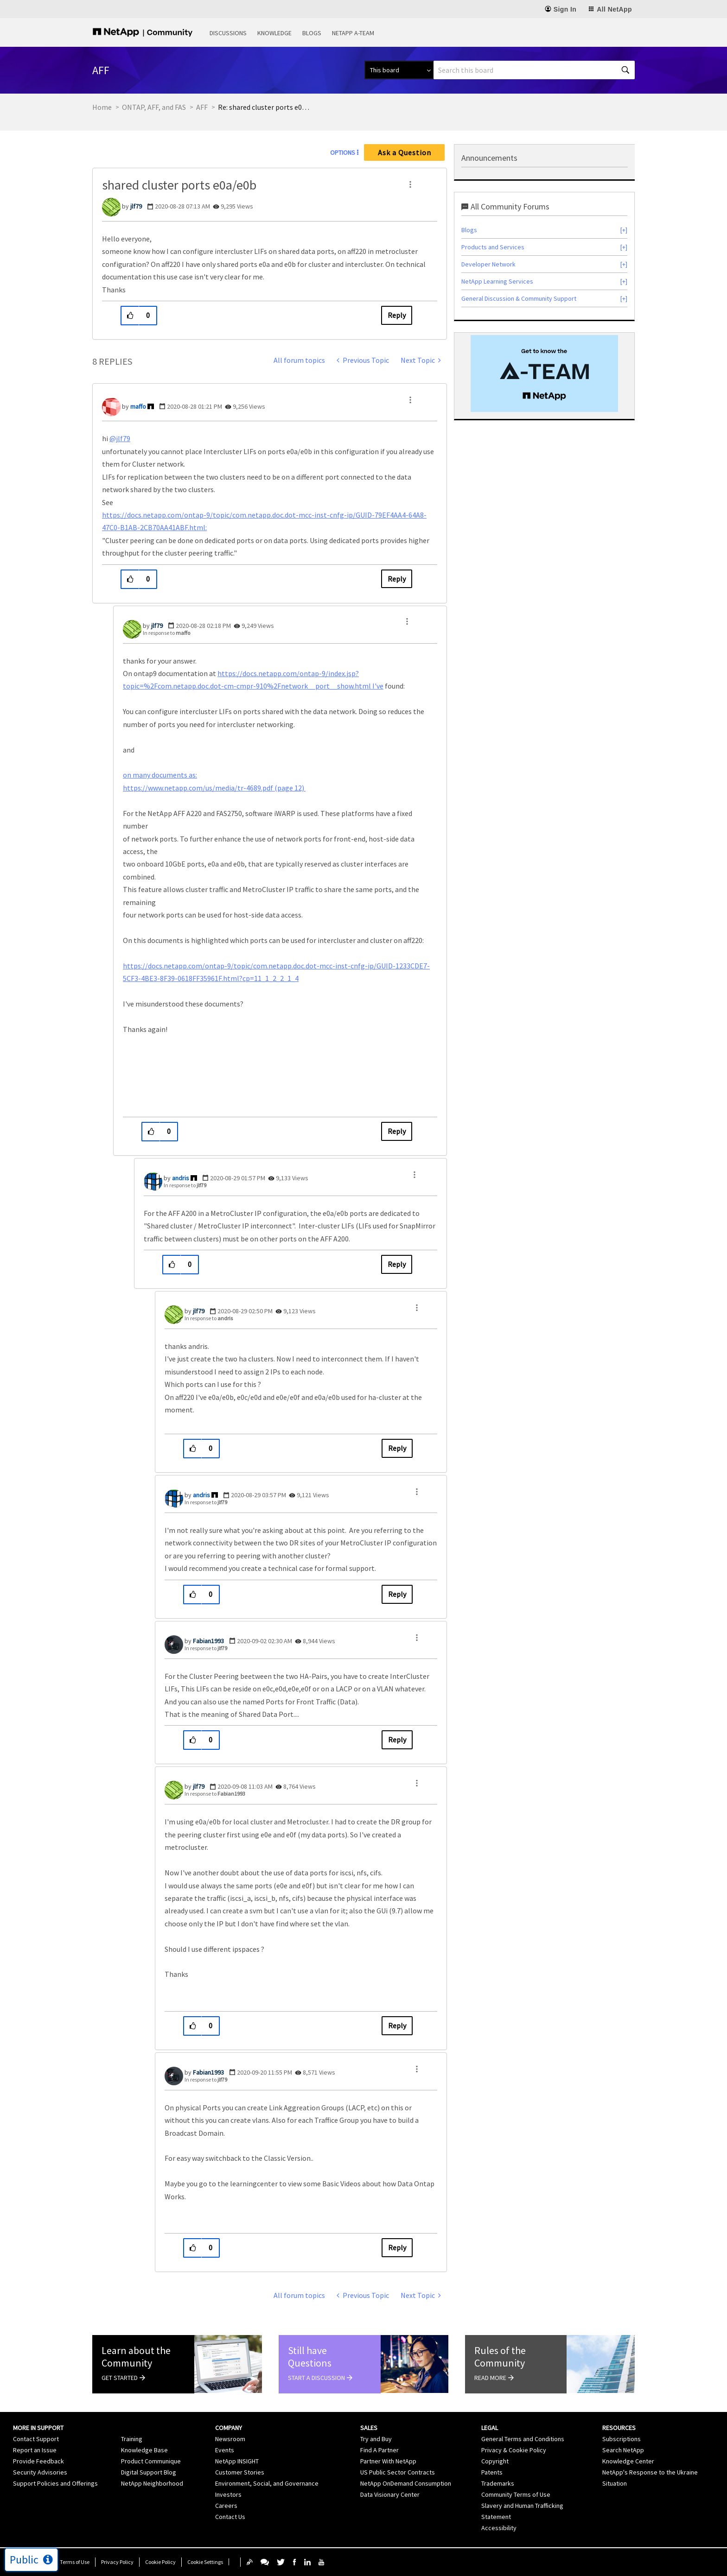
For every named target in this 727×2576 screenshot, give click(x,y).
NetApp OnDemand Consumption (405, 2483)
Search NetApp (623, 2450)
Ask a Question (404, 152)
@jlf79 (119, 438)
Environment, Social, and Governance (267, 2483)
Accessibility (499, 2528)
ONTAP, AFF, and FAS (154, 107)
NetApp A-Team (353, 33)
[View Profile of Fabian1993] (208, 1641)
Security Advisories (40, 2472)
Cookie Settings (205, 2561)
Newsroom (230, 2439)
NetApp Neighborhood (152, 2483)
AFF (202, 107)
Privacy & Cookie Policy (513, 2450)
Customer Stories (239, 2472)
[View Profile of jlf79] (136, 206)
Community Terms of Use (515, 2494)
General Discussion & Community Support (518, 298)
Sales (368, 2428)
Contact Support (36, 2439)
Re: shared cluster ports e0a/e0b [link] (264, 107)
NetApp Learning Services (497, 281)
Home (102, 107)
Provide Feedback (38, 2461)
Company (228, 2428)
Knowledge (274, 33)
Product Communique (151, 2461)
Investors (228, 2494)
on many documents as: (160, 774)
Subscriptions (621, 2439)
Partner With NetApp (388, 2461)
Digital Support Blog (148, 2472)
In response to (166, 632)
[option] (544, 373)
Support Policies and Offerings (55, 2483)
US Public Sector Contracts (397, 2472)
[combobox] (534, 70)
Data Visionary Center (390, 2494)
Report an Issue (35, 2450)
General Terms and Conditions (522, 2439)
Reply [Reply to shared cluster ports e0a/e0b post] (397, 315)
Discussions (228, 33)
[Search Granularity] (399, 70)
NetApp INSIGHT (237, 2461)
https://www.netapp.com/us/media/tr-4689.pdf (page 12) (214, 787)
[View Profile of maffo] (138, 406)
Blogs (311, 33)
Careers (226, 2505)
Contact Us (230, 2517)
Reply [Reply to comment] (397, 578)
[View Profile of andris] (180, 1178)
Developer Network (488, 264)
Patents (492, 2472)
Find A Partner (379, 2450)
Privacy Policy (117, 2561)
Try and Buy (376, 2439)
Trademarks (497, 2483)
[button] (410, 184)
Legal (489, 2428)
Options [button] (342, 152)
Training (131, 2439)
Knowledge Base (144, 2450)
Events (224, 2450)
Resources (619, 2428)
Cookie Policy (160, 2561)
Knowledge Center (628, 2461)
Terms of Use (74, 2561)
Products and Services (492, 247)
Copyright (495, 2461)
